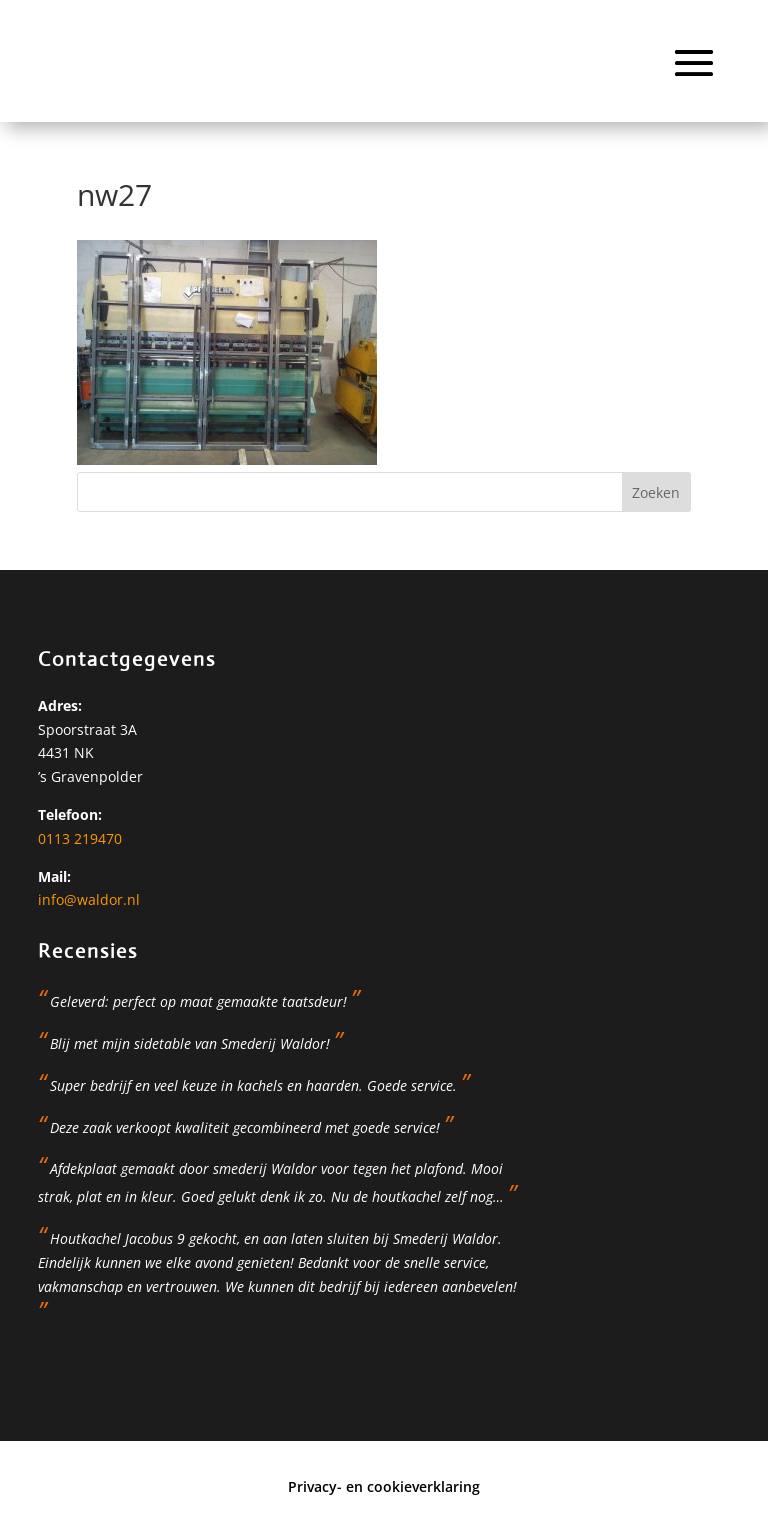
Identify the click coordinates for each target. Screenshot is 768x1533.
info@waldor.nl (89, 899)
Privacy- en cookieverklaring (384, 1486)
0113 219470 (80, 838)
